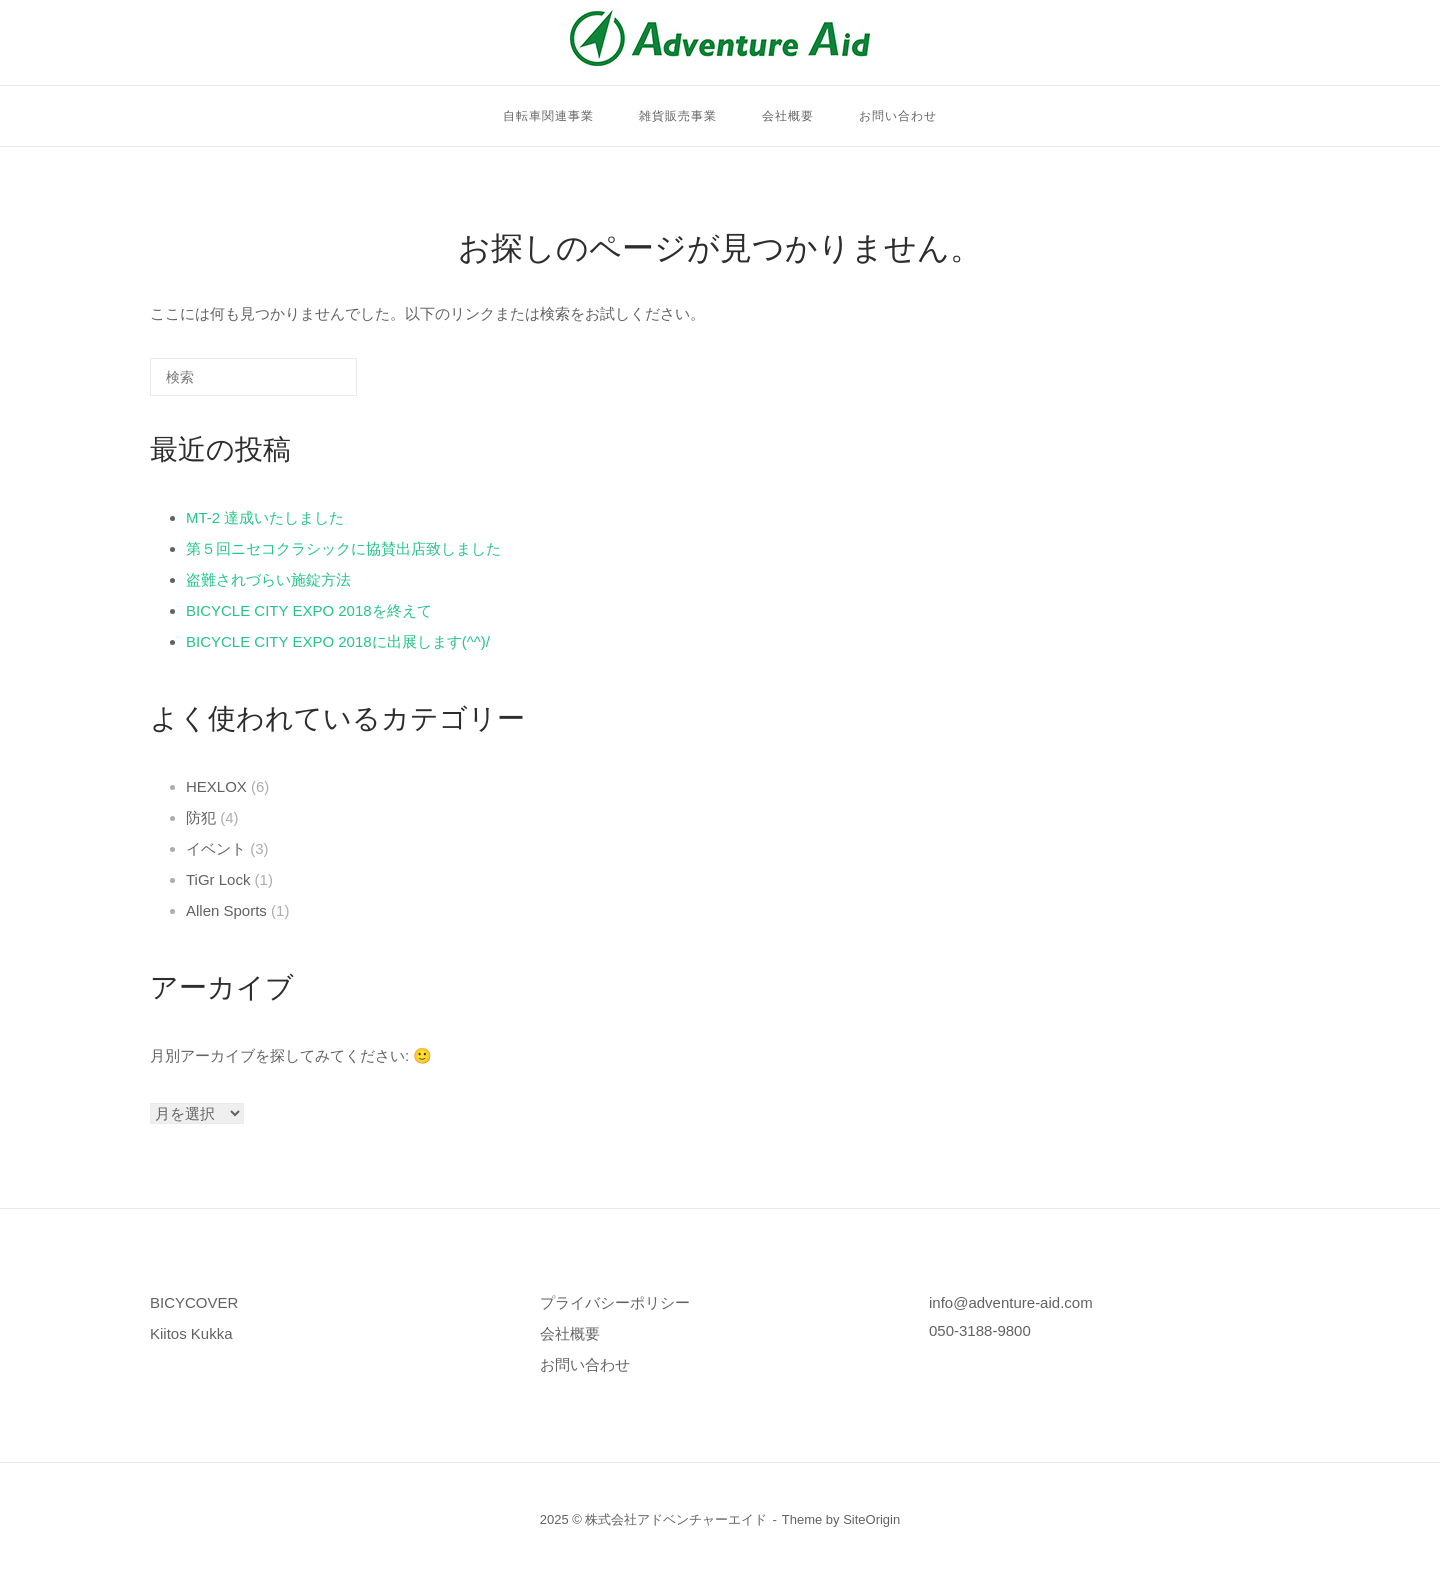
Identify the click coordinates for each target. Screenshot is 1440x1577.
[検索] (312, 384)
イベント (216, 848)
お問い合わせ (898, 116)
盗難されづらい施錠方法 (268, 579)
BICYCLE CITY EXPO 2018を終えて (309, 610)
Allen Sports (226, 910)
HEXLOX (216, 786)
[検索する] (253, 377)
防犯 (201, 817)
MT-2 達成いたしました (265, 517)
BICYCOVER (194, 1302)
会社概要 (788, 116)
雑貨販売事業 (678, 116)
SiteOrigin (871, 1519)
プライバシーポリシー (615, 1302)
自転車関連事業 (548, 116)
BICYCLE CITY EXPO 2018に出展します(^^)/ (338, 641)
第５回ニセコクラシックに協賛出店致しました (343, 548)
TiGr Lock (218, 879)
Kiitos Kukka (191, 1333)
